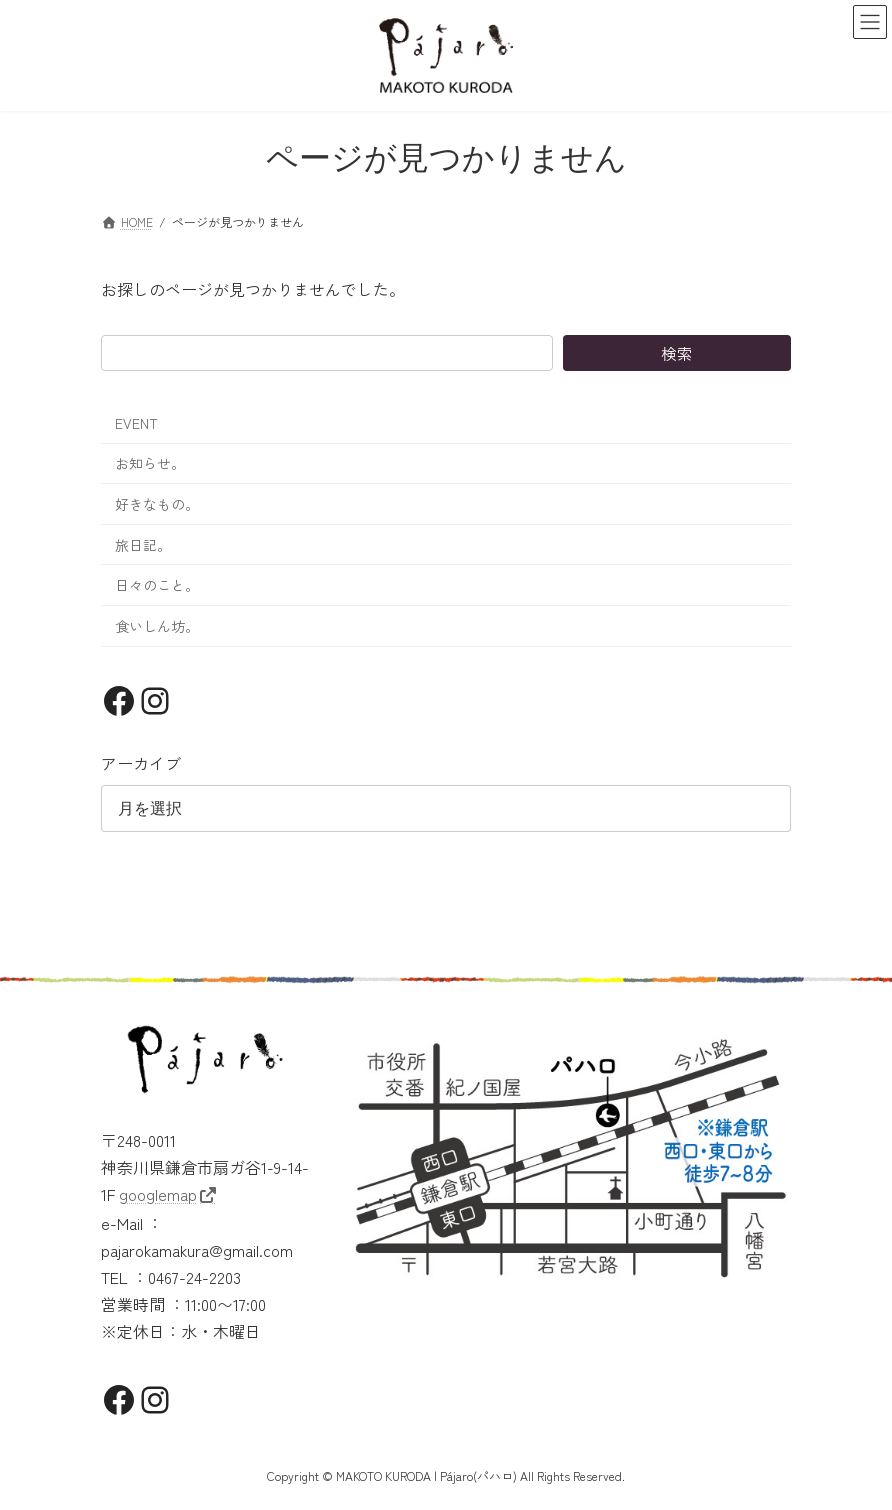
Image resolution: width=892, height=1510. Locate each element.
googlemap (158, 1195)
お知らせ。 (150, 464)
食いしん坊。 (157, 626)
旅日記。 (143, 545)
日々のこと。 (157, 585)
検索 (677, 353)
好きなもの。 (157, 504)
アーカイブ (141, 763)
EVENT (136, 423)
